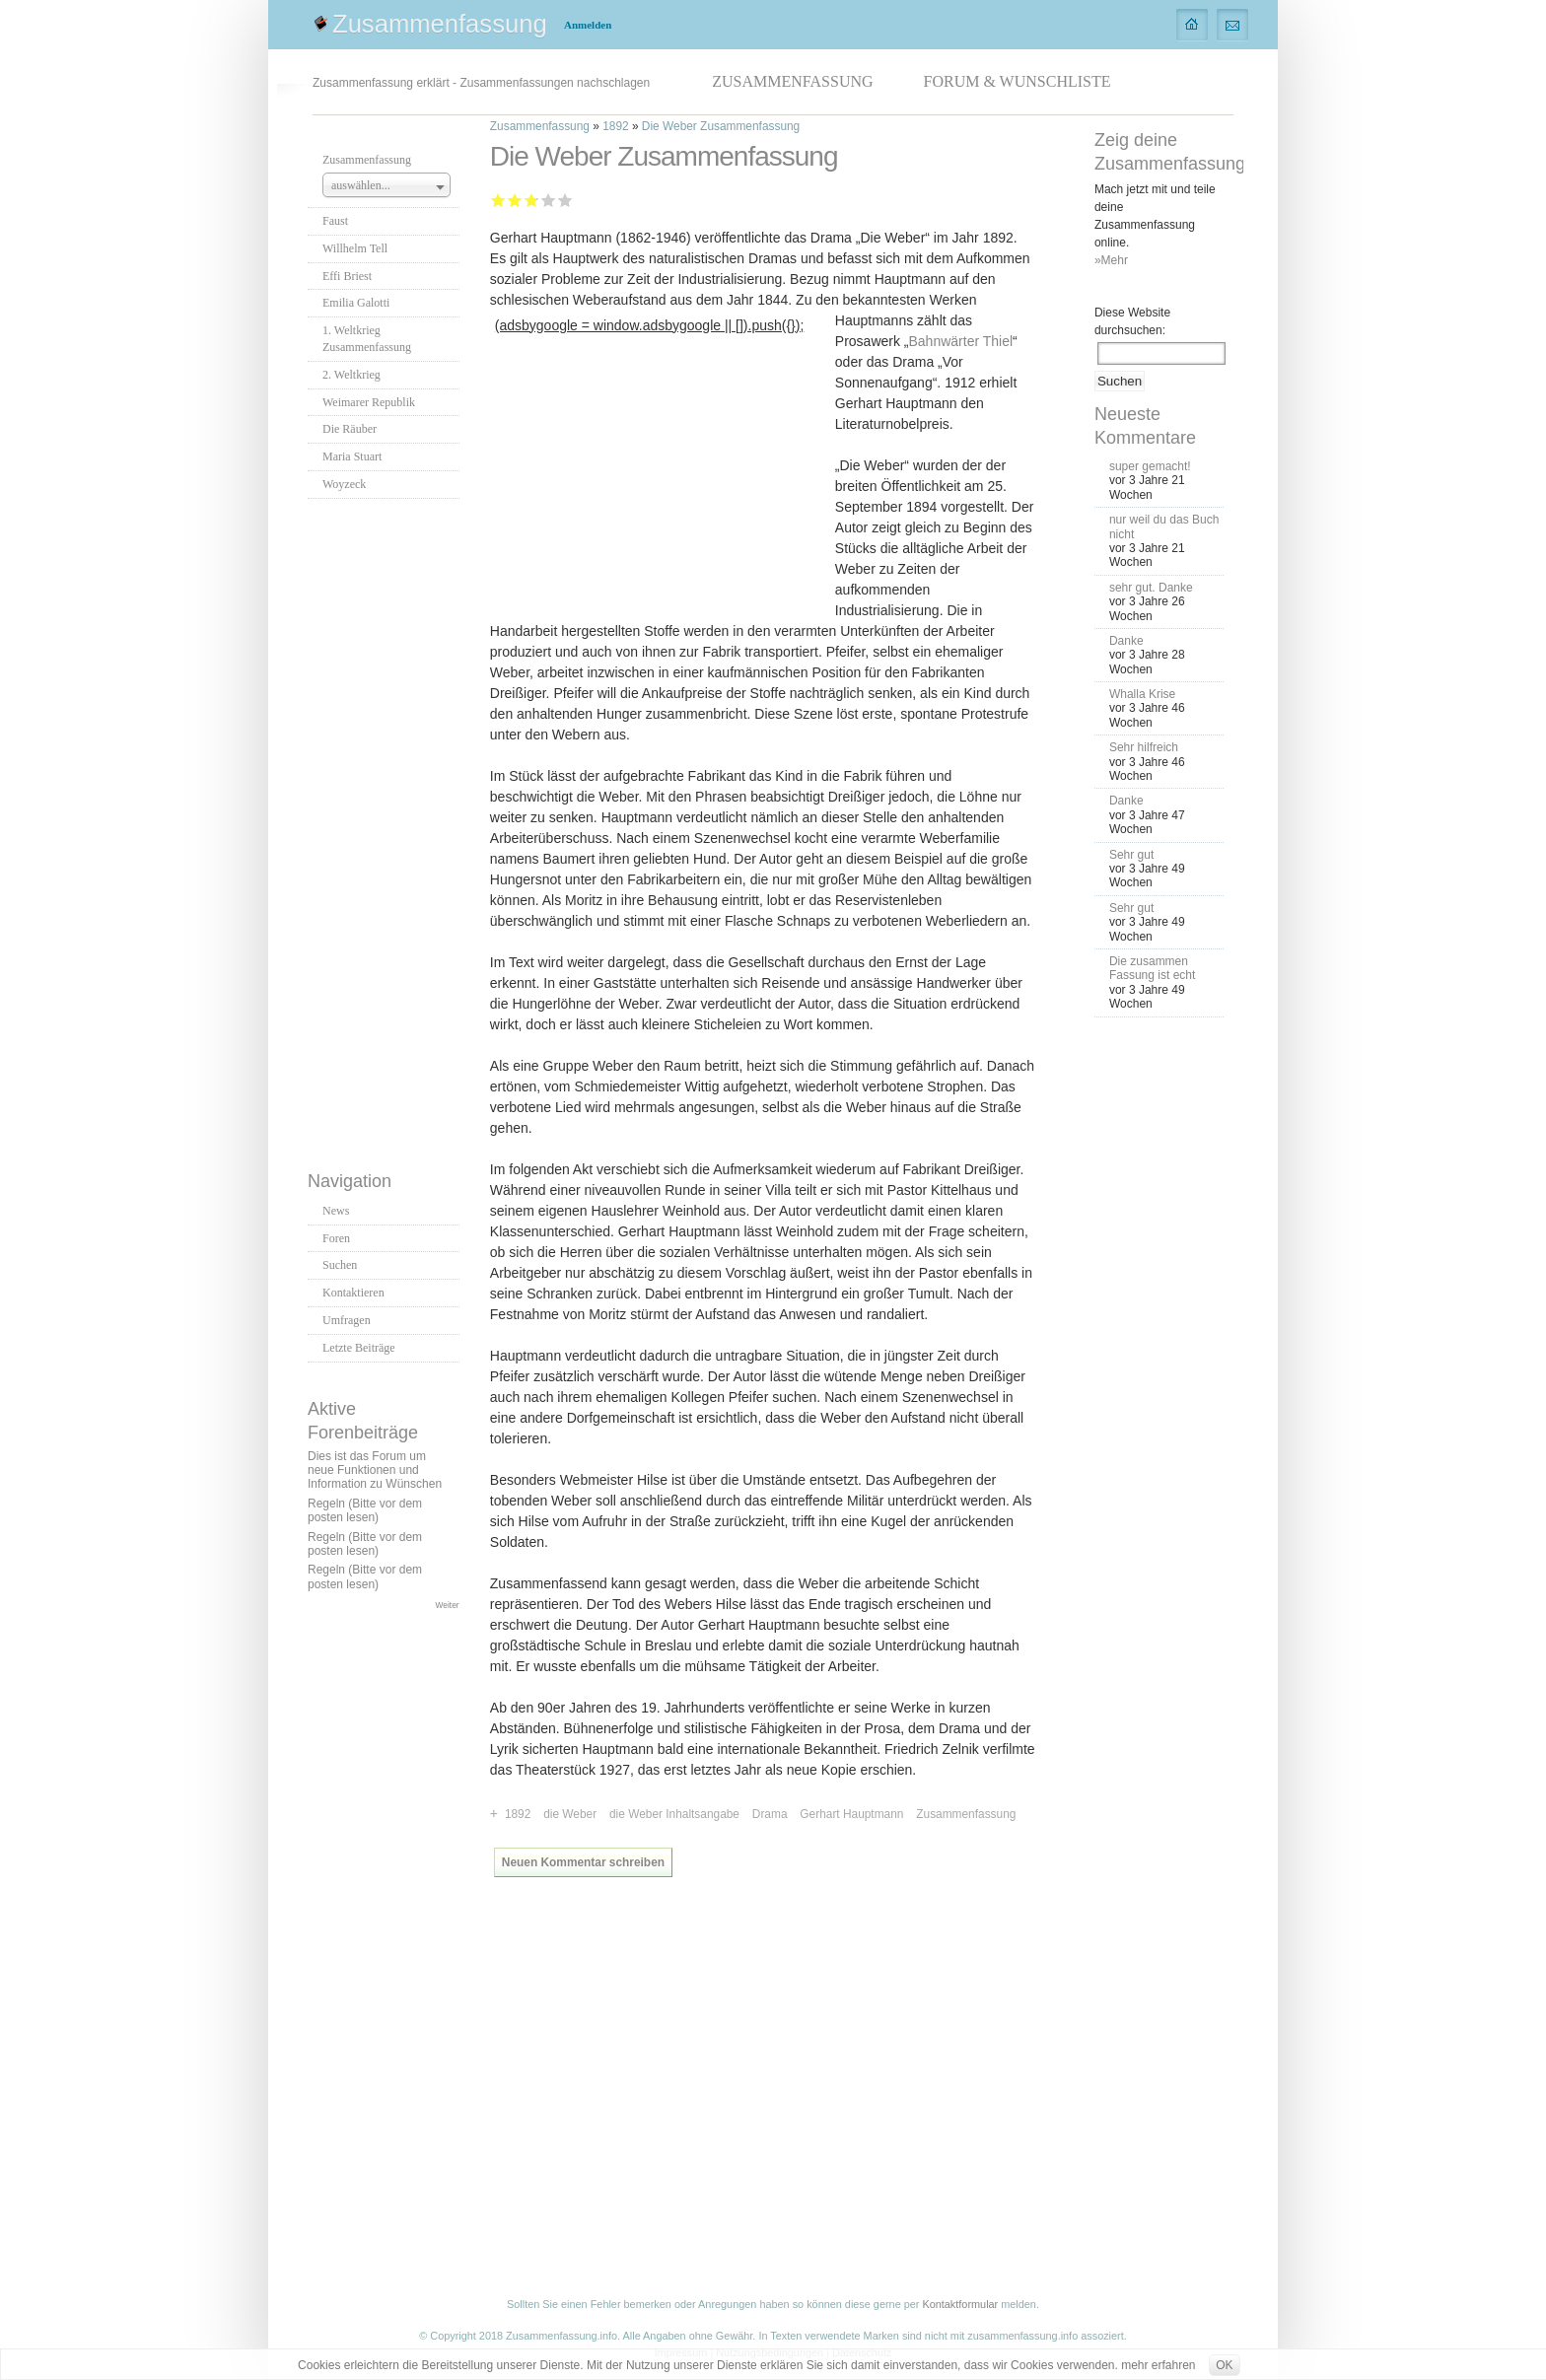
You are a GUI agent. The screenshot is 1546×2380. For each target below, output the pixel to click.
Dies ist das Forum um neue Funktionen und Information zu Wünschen (375, 1470)
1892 (615, 126)
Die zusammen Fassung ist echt (1152, 968)
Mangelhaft (498, 199)
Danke (1126, 641)
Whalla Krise (1142, 694)
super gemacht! (1150, 466)
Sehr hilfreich (1143, 747)
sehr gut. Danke (1151, 588)
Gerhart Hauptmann (851, 1814)
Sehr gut (565, 199)
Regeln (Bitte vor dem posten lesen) (365, 1510)
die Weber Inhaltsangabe (674, 1814)
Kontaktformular (960, 2304)
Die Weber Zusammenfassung (721, 126)
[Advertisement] (386, 829)
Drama (770, 1814)
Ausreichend (515, 199)
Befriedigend (530, 199)
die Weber (570, 1814)
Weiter (447, 1605)
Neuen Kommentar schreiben (583, 1862)
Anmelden (587, 25)
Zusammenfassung (439, 23)
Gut (548, 199)
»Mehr (1111, 260)
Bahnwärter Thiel (961, 341)
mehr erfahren (1158, 2365)
